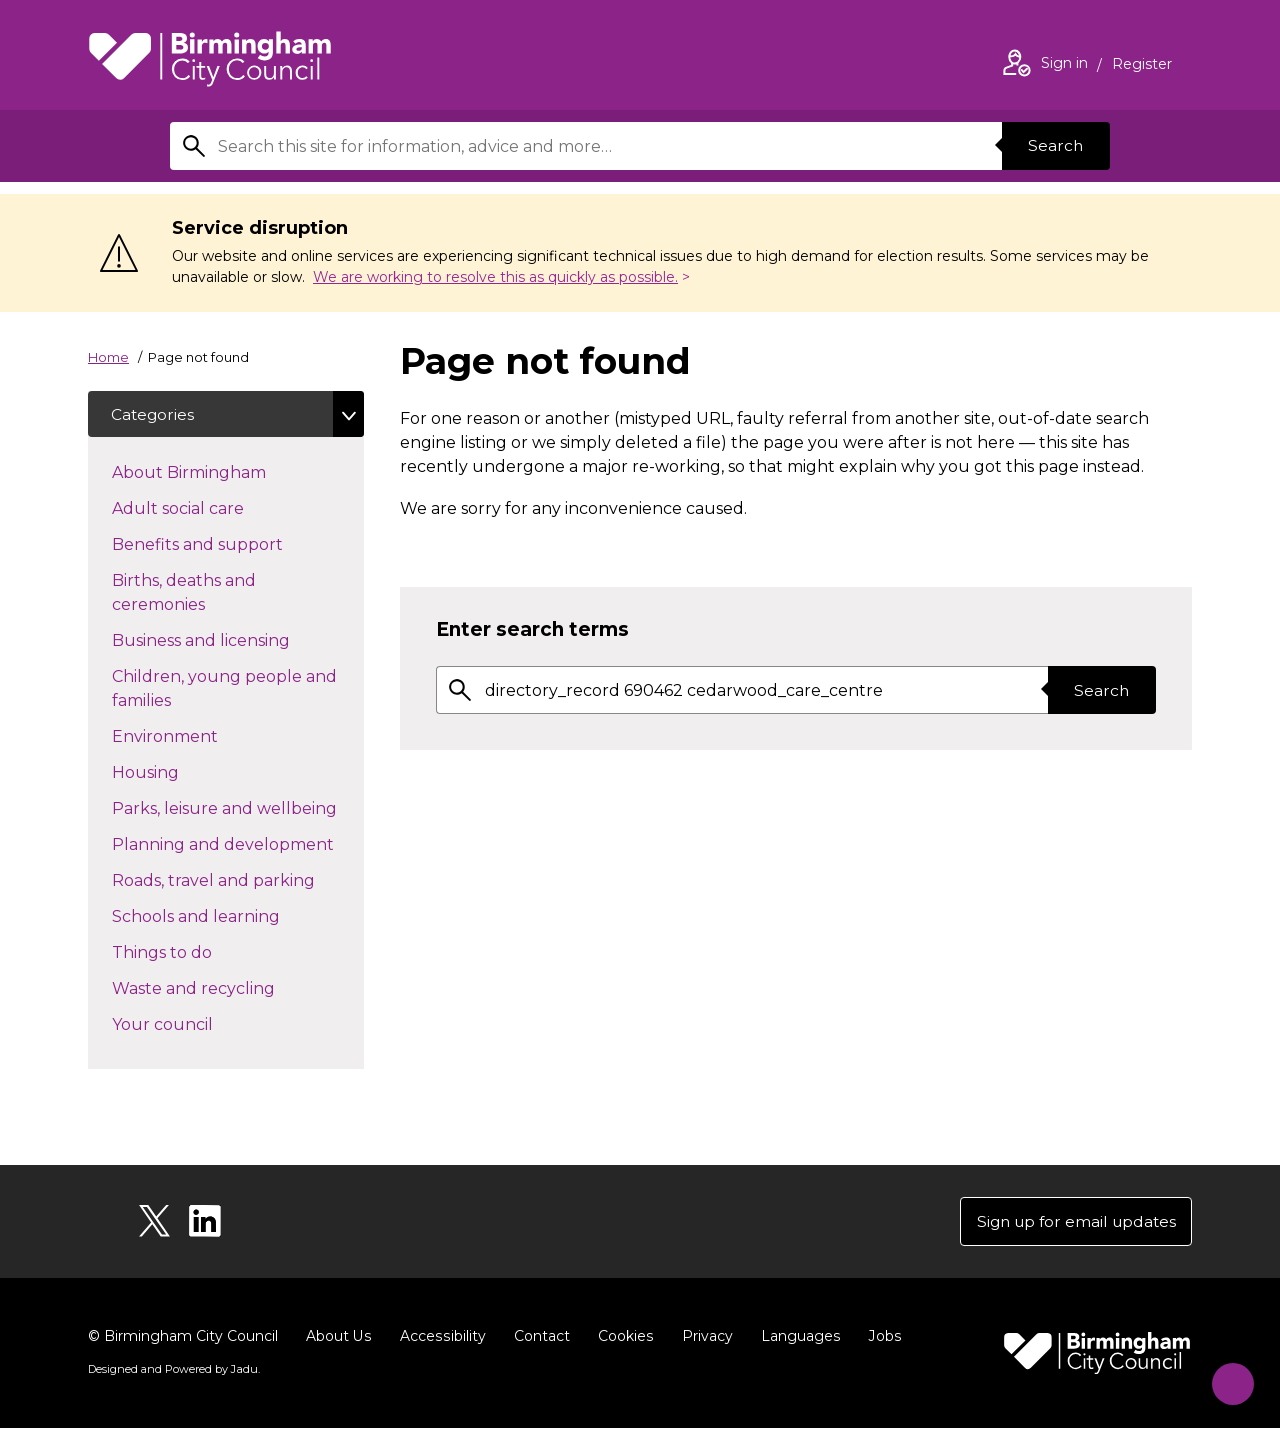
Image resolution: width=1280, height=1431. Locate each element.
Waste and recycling (229, 989)
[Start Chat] (1226, 1377)
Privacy (703, 1339)
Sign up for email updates (1071, 1223)
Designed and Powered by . (173, 1372)
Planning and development (238, 845)
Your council (198, 1025)
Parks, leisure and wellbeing (238, 809)
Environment (200, 737)
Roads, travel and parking (238, 881)
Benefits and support (233, 545)
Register (1142, 66)
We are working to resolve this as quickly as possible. (495, 277)
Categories (154, 414)
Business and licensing (236, 641)
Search (1054, 145)
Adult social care (213, 509)
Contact (539, 1339)
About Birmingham (224, 473)
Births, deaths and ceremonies (194, 594)
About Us (338, 1339)
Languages (796, 1339)
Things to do (197, 953)
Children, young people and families (224, 690)
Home (108, 357)
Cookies (622, 1339)
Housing (181, 773)
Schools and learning (231, 917)
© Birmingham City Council (183, 1339)
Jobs (880, 1339)
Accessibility (441, 1339)
